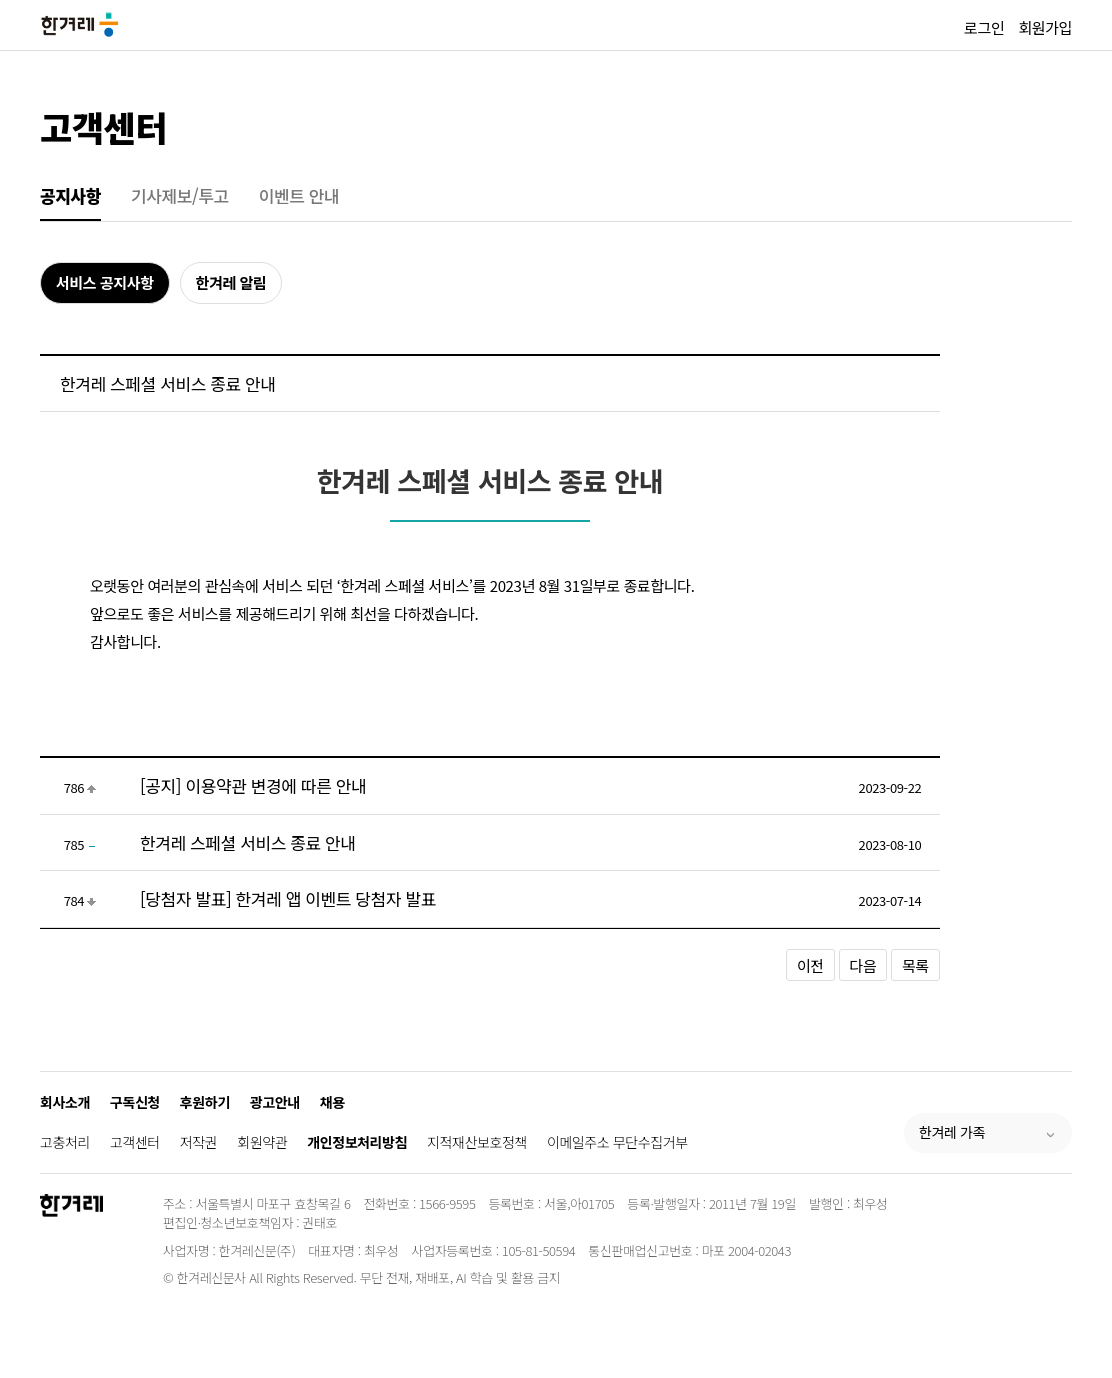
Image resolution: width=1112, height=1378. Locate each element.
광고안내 (275, 1102)
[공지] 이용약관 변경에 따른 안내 (253, 785)
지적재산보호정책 (477, 1142)
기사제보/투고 (180, 195)
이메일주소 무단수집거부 (617, 1142)
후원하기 (205, 1102)
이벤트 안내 (299, 195)
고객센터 (103, 126)
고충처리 (65, 1142)
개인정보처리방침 (357, 1142)
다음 (863, 965)
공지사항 (70, 195)
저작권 (198, 1142)
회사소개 (65, 1102)
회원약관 (262, 1142)
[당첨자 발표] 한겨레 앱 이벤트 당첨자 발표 (288, 898)
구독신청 (135, 1102)
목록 (915, 965)
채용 (332, 1102)
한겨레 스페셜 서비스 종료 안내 (248, 842)
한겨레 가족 (952, 1132)
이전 (810, 965)
